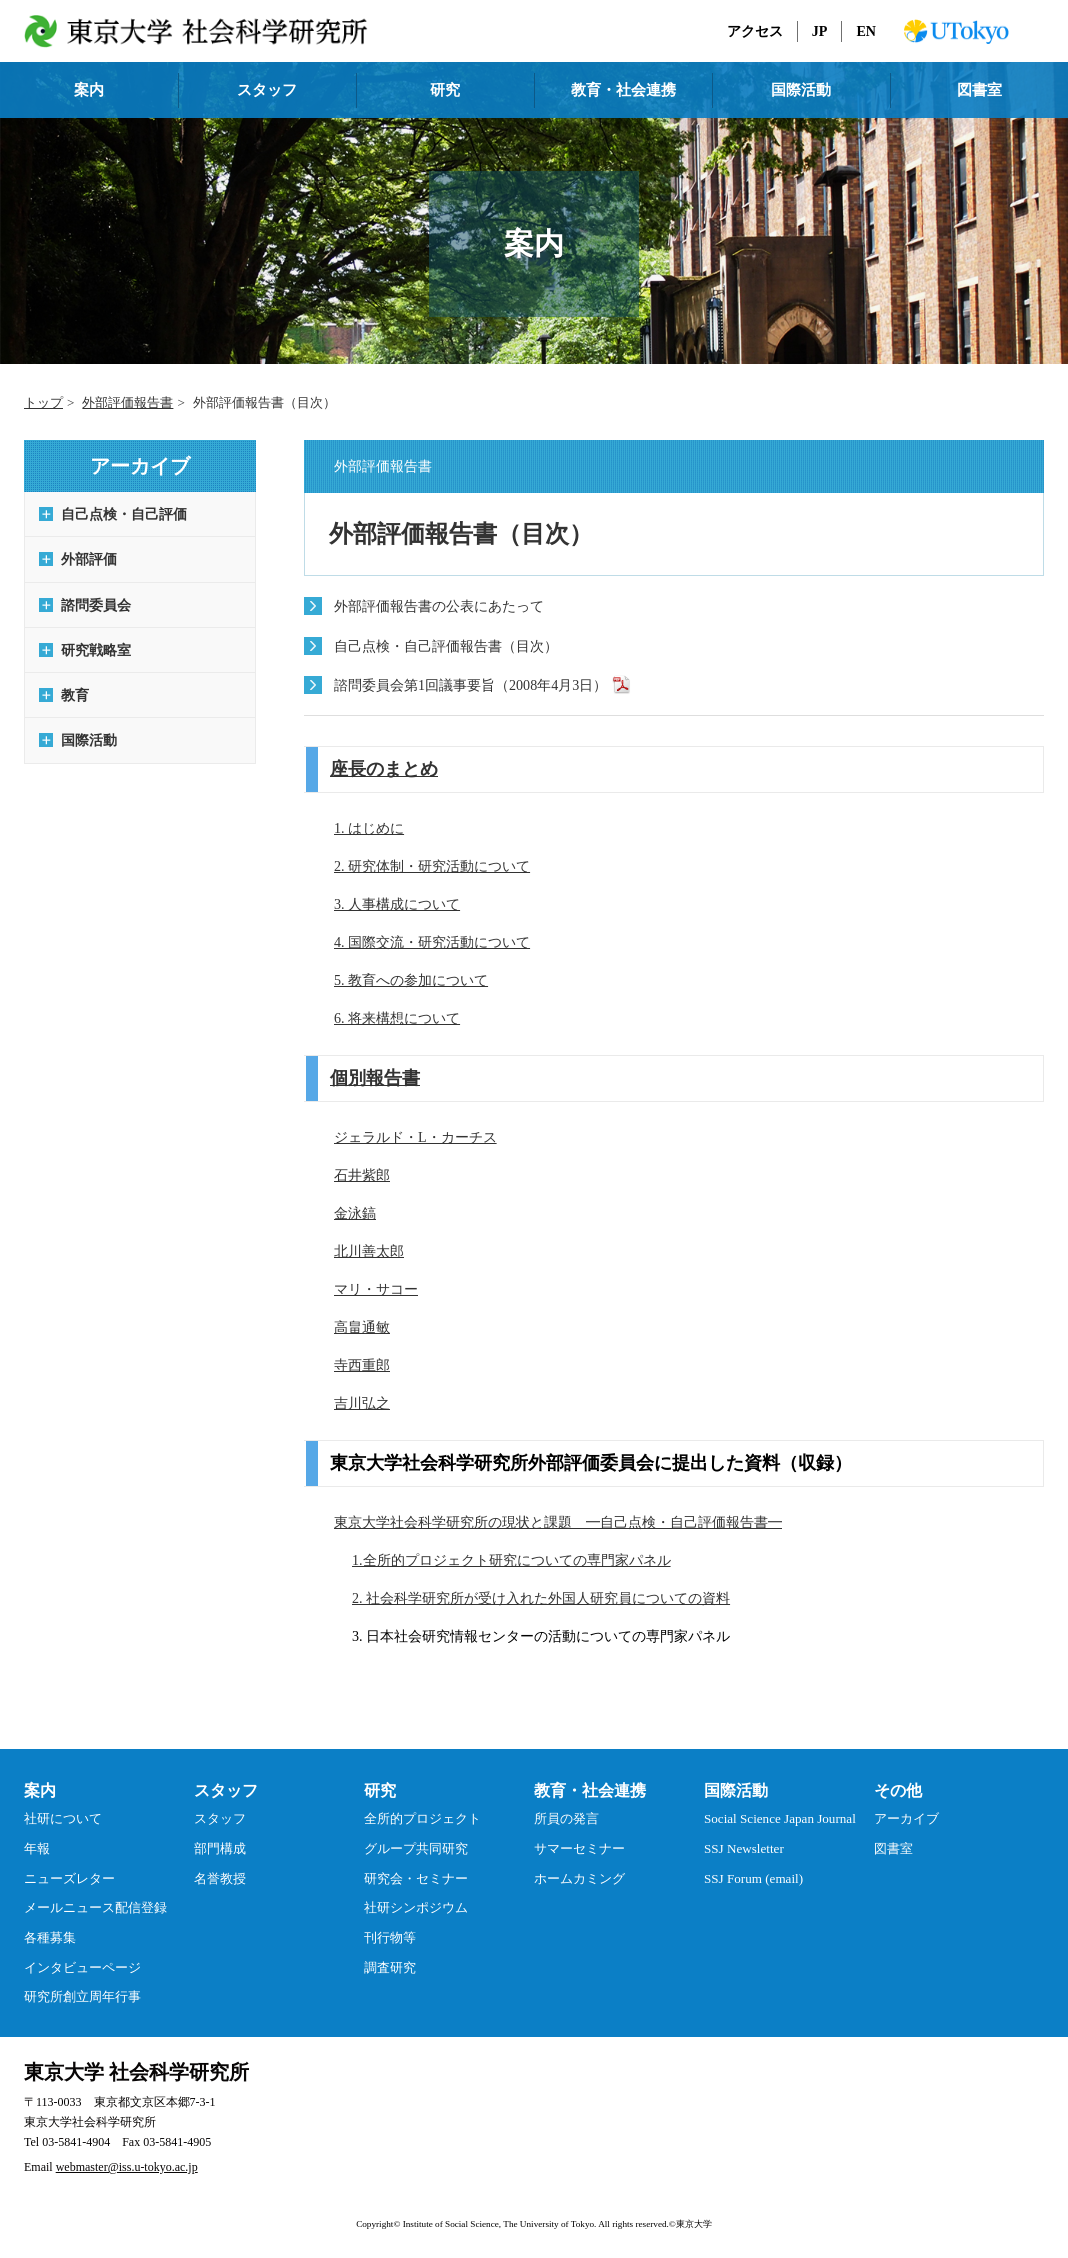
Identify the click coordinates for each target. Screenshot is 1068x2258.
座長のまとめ (384, 769)
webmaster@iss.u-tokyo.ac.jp (127, 2167)
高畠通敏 (362, 1327)
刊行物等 (390, 1937)
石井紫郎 (362, 1175)
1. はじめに (369, 828)
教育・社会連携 (623, 90)
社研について (63, 1818)
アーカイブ (906, 1818)
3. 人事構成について (397, 904)
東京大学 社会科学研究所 (136, 2072)
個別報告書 (375, 1078)
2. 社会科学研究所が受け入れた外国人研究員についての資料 (541, 1598)
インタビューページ (82, 1967)
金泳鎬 (355, 1213)
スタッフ (267, 90)
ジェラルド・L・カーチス (415, 1137)
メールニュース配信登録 (95, 1907)
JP (820, 31)
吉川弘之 (362, 1403)
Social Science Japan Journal (780, 1818)
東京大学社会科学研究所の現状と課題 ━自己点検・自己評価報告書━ (558, 1522)
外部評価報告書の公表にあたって (439, 606)
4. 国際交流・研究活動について (432, 942)
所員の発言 (566, 1818)
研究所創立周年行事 (82, 1996)
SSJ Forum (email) (753, 1878)
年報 (37, 1848)
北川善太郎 (369, 1251)
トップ (43, 402)
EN (866, 31)
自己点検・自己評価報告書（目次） (446, 646)
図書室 (979, 90)
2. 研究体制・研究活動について (432, 866)
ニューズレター (69, 1878)
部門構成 (220, 1848)
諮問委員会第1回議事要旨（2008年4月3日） (470, 685)
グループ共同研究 (416, 1848)
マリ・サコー (376, 1289)
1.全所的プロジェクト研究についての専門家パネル (511, 1560)
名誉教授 (220, 1878)
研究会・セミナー (416, 1878)
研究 (445, 90)
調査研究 (390, 1967)
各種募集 (50, 1937)
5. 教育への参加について (411, 980)
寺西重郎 (362, 1365)
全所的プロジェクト (422, 1818)
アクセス (755, 31)
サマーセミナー (579, 1848)
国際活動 (801, 90)
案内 (89, 90)
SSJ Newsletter (744, 1848)
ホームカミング (579, 1878)
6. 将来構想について (397, 1018)
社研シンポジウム (416, 1907)
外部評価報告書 (127, 402)
